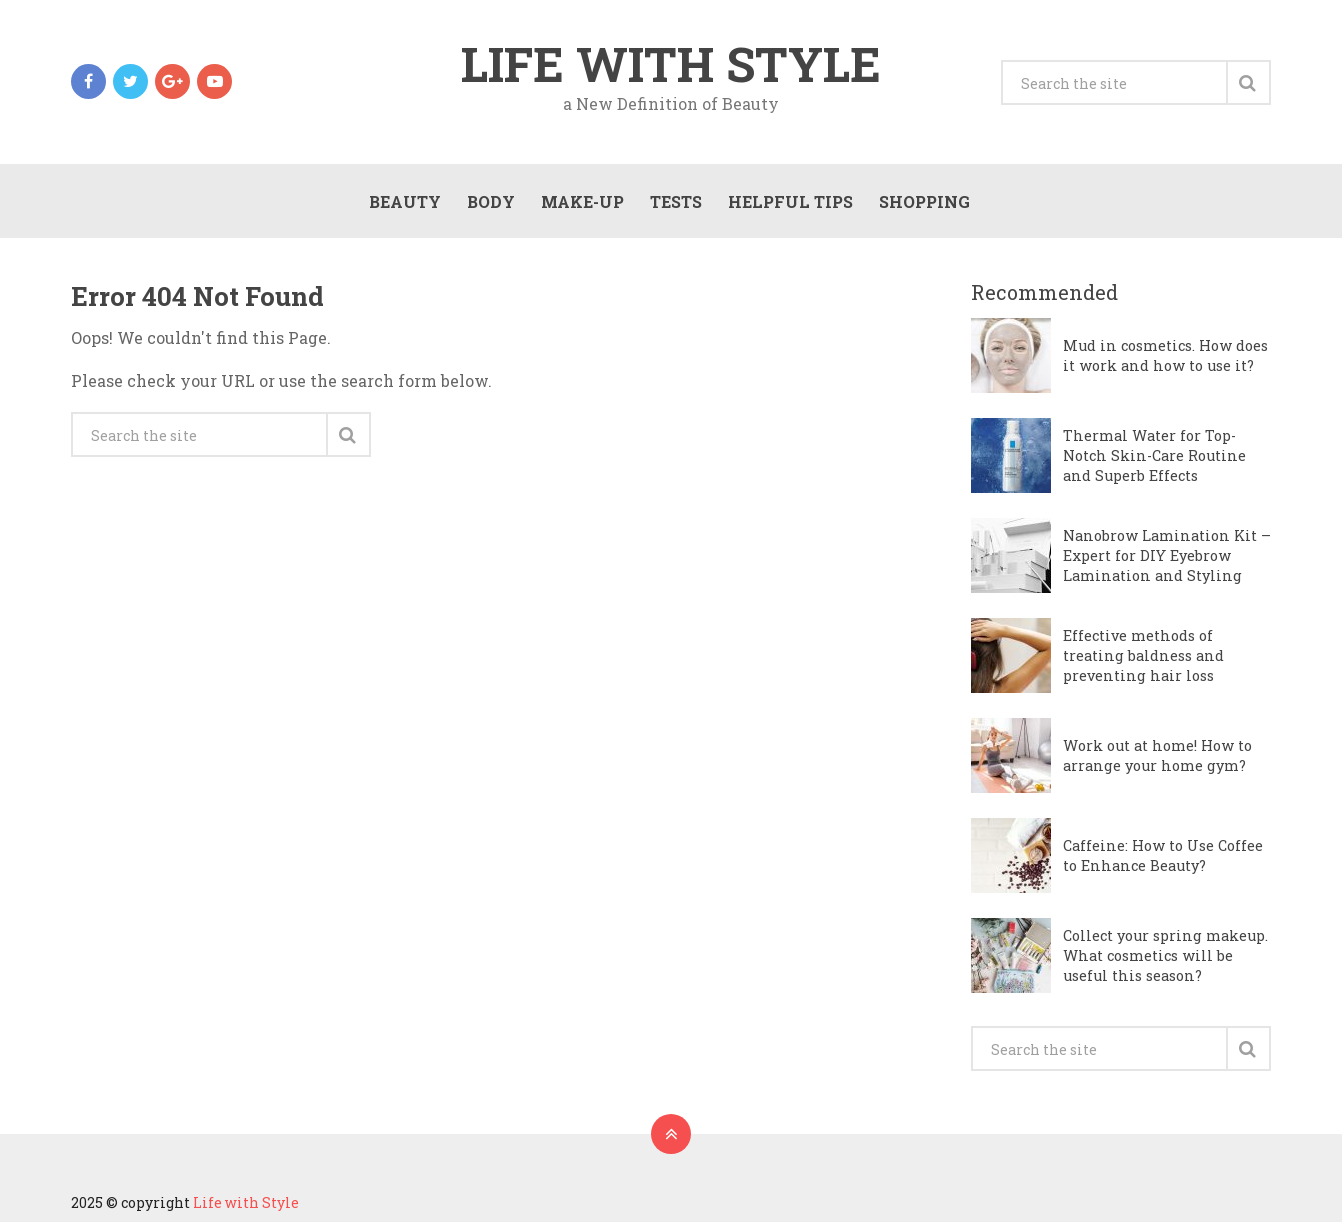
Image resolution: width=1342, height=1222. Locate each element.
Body (491, 201)
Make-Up (582, 201)
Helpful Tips (790, 201)
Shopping (924, 201)
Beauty (405, 201)
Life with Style (671, 64)
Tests (676, 201)
